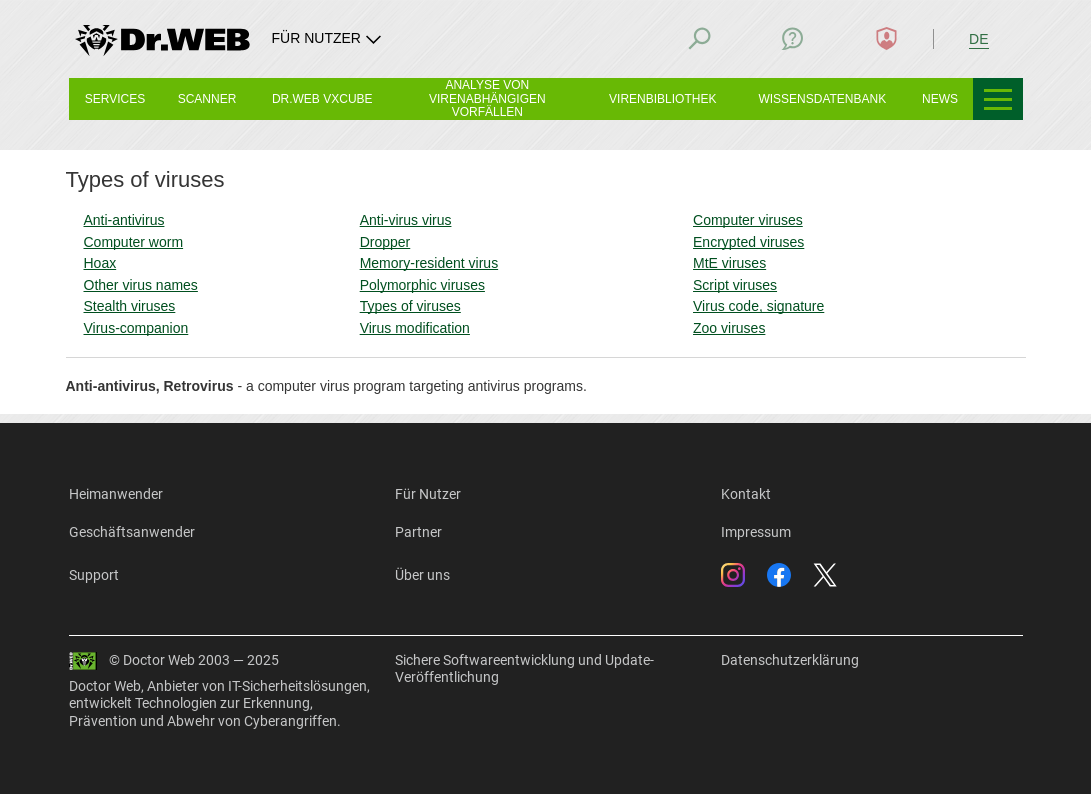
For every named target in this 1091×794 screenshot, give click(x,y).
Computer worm (134, 242)
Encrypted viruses (748, 242)
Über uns (422, 575)
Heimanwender (116, 494)
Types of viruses (410, 306)
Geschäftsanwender (132, 532)
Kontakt (746, 494)
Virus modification (415, 328)
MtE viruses (729, 263)
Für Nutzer (428, 494)
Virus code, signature (758, 306)
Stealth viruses (130, 306)
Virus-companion (136, 328)
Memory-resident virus (429, 263)
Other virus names (141, 285)
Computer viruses (748, 220)
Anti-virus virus (406, 220)
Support (94, 575)
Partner (418, 532)
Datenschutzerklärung (790, 660)
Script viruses (735, 285)
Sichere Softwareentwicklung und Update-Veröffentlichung (524, 669)
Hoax (100, 263)
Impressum (756, 532)
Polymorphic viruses (422, 285)
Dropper (385, 242)
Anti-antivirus (124, 220)
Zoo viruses (729, 328)
